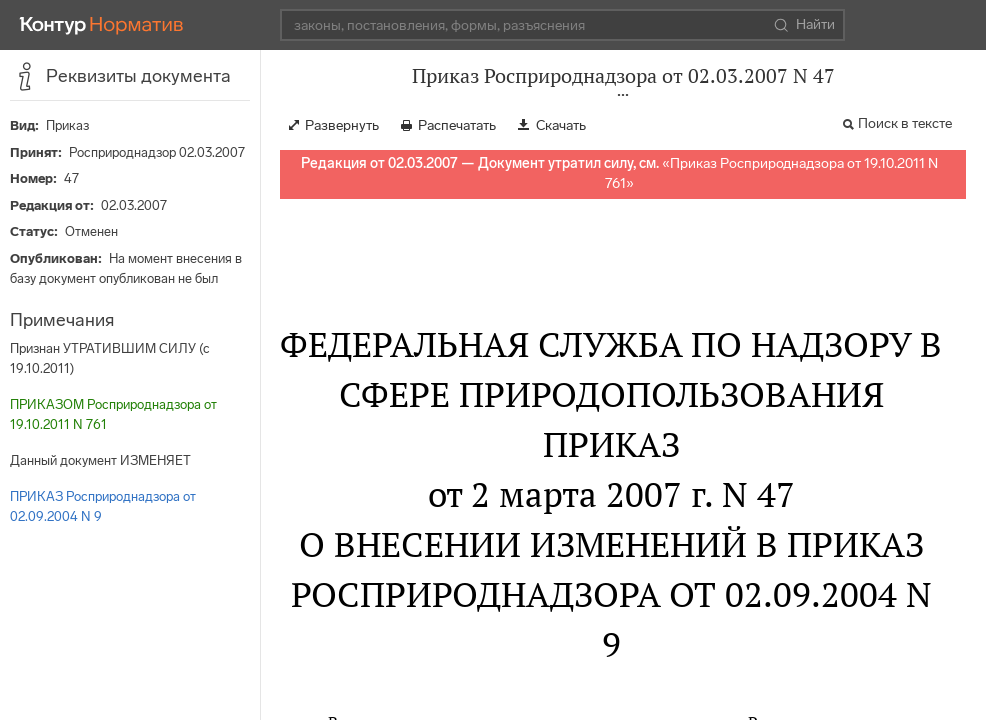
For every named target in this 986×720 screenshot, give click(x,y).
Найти (804, 25)
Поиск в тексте (905, 123)
